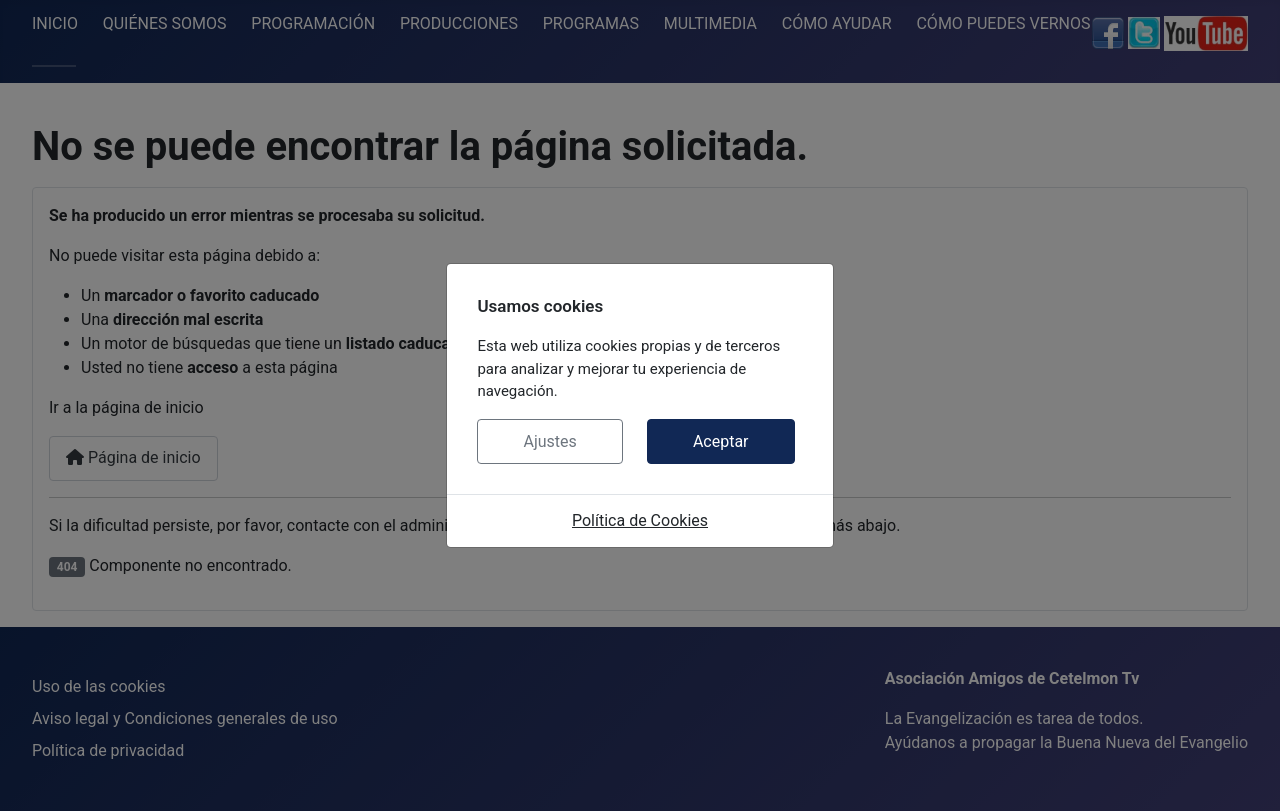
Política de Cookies (640, 520)
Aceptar (721, 441)
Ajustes (549, 441)
